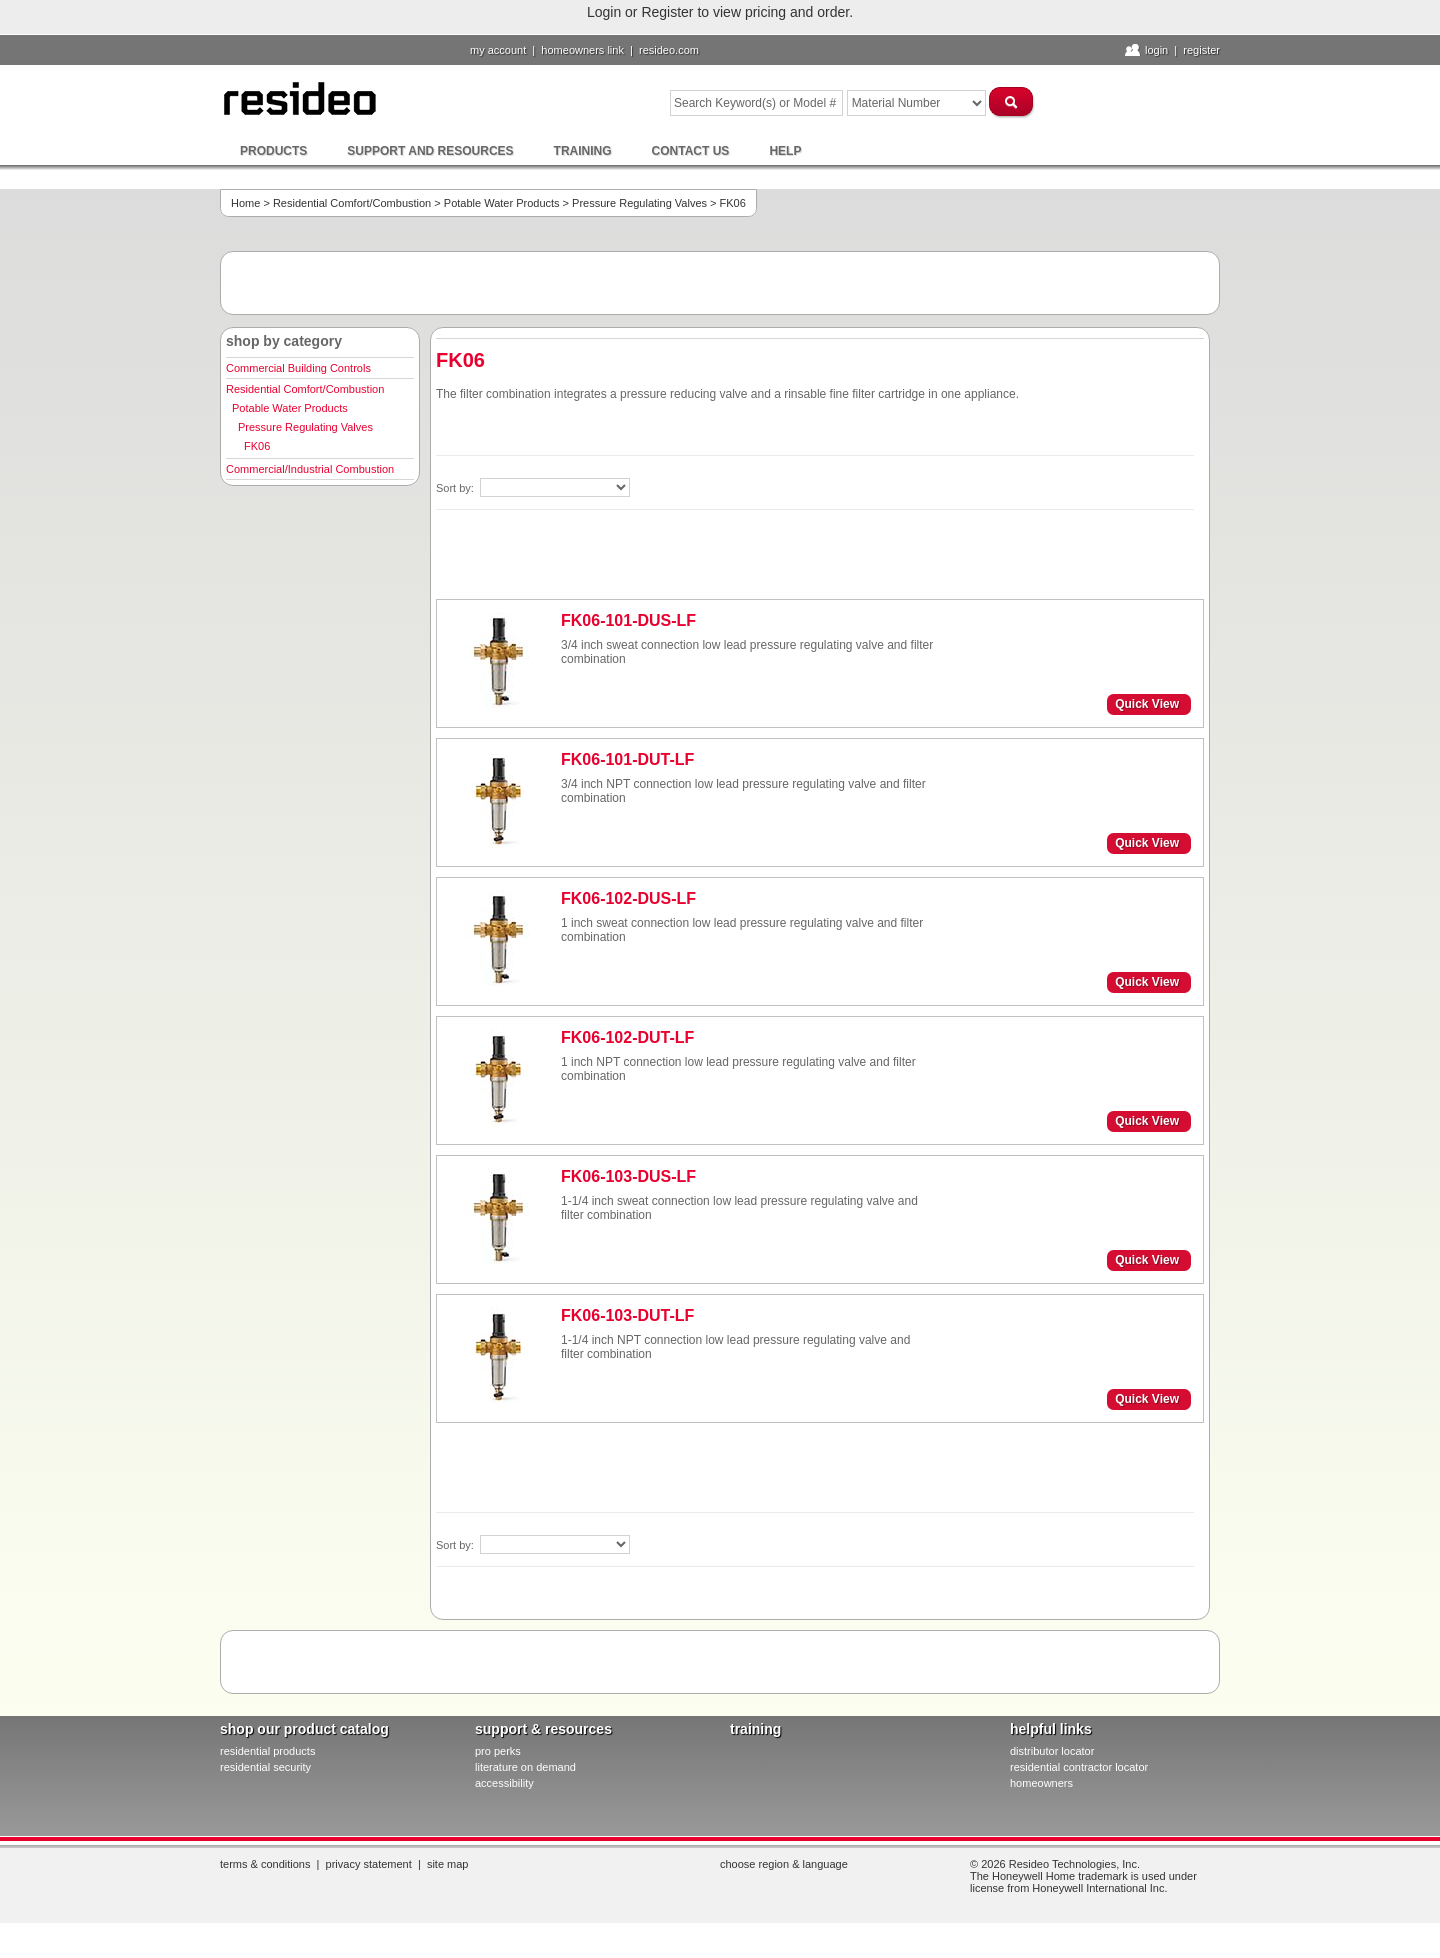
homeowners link (582, 50)
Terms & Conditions (265, 1864)
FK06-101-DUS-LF (628, 620)
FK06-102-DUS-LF (628, 898)
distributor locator (1052, 1751)
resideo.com (669, 50)
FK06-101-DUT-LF (627, 759)
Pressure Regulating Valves (639, 203)
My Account (498, 50)
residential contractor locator (1079, 1767)
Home (245, 203)
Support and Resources (430, 151)
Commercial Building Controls (298, 368)
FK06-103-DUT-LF (627, 1315)
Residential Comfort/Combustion (352, 203)
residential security (265, 1767)
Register (1201, 50)
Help (785, 151)
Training (583, 151)
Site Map (448, 1864)
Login (1156, 50)
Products (273, 151)
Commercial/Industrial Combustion (310, 469)
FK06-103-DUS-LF (628, 1176)
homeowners (1041, 1783)
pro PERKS (498, 1751)
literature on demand (525, 1767)
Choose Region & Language (784, 1864)
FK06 (257, 446)
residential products (267, 1751)
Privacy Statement (369, 1864)
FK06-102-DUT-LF (627, 1037)
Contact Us (691, 151)
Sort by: (456, 488)
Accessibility (504, 1783)
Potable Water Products (502, 203)
